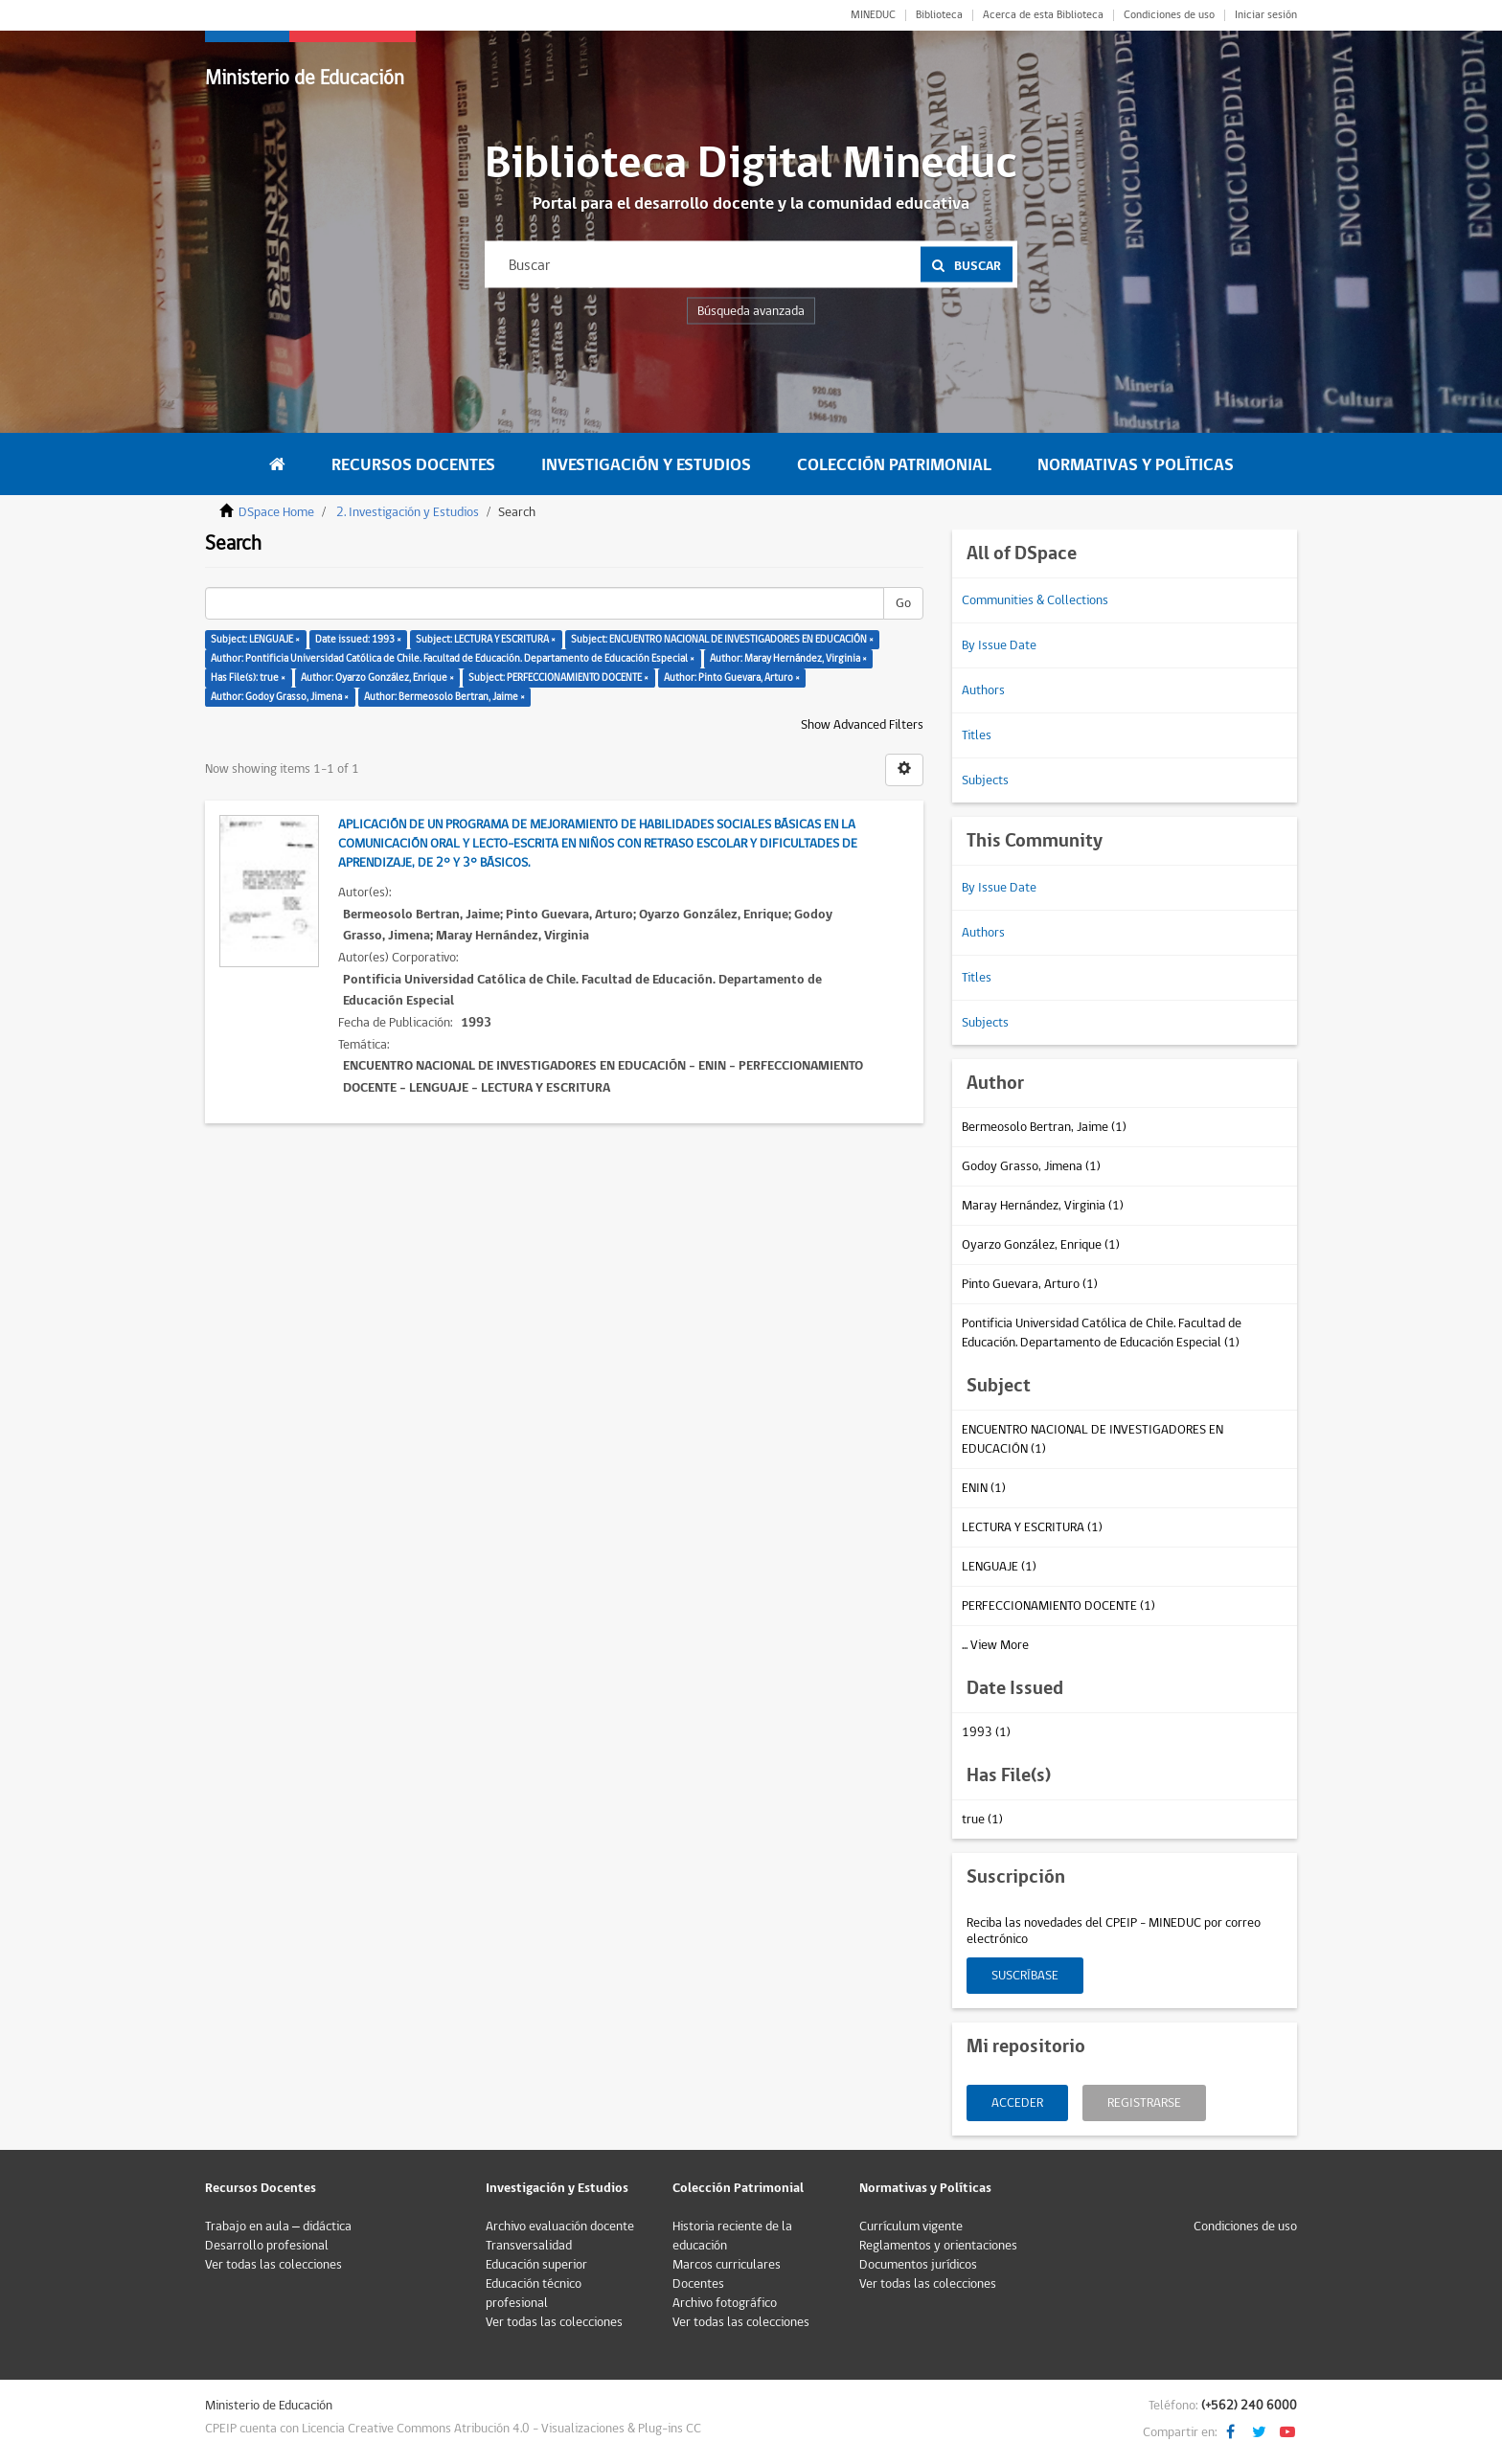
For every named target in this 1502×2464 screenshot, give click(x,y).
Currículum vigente (911, 2226)
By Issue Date (999, 645)
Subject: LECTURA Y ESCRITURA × (486, 639)
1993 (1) (986, 1732)
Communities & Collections (1035, 600)
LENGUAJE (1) (999, 1566)
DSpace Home (276, 512)
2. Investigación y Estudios (407, 512)
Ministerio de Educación (304, 78)
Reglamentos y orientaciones (938, 2245)
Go (903, 603)
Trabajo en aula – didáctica (278, 2226)
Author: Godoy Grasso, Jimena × (280, 696)
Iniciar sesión (1266, 15)
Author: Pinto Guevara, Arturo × (732, 677)
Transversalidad (529, 2245)
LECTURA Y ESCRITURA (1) (1032, 1527)
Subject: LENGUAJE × (255, 639)
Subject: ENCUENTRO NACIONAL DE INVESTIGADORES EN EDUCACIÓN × (722, 639)
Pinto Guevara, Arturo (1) (1030, 1284)
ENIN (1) (984, 1488)
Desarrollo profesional (267, 2245)
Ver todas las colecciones (273, 2264)
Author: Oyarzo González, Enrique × (377, 677)
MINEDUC (873, 15)
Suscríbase (1024, 1975)
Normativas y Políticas (1135, 465)
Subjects (985, 780)
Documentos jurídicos (918, 2264)
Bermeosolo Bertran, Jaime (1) (1044, 1127)
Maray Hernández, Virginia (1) (1043, 1205)
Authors (983, 690)
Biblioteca (939, 15)
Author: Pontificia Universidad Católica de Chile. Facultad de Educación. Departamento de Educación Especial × (452, 658)
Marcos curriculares (726, 2264)
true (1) (982, 1819)
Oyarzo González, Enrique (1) (1041, 1245)
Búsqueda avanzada (751, 311)
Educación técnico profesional (533, 2293)
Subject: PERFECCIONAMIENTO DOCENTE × (558, 677)
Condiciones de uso (1169, 15)
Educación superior (536, 2264)
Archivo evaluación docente (560, 2226)
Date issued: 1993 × (358, 639)
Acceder (1017, 2103)
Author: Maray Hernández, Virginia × (788, 658)
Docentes (698, 2284)
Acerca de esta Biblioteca (1043, 15)
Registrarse (1144, 2103)
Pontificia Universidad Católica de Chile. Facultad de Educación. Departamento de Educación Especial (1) (1101, 1333)
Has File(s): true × (248, 677)
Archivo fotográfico (724, 2303)
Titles (976, 735)
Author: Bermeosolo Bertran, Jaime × (444, 696)
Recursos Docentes (413, 465)
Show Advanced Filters (862, 725)
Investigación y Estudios (646, 465)
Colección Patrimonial (894, 465)
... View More (995, 1645)
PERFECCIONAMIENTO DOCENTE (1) (1058, 1606)
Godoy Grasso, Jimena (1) (1031, 1166)
